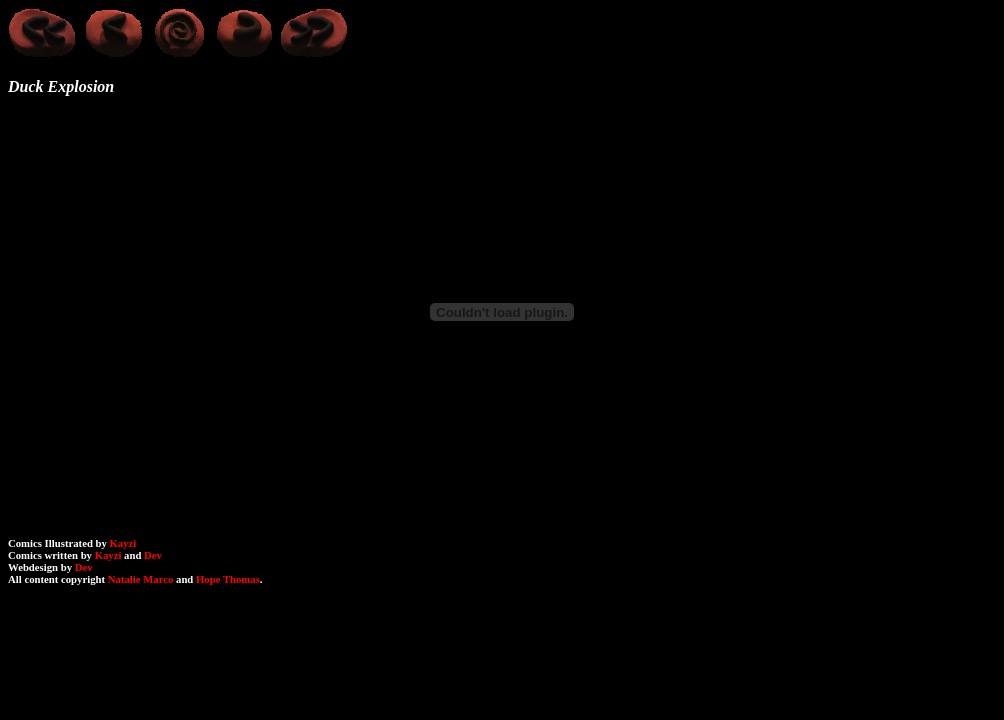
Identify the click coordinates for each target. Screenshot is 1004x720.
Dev (153, 555)
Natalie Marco (141, 579)
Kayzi (123, 543)
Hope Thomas (228, 579)
